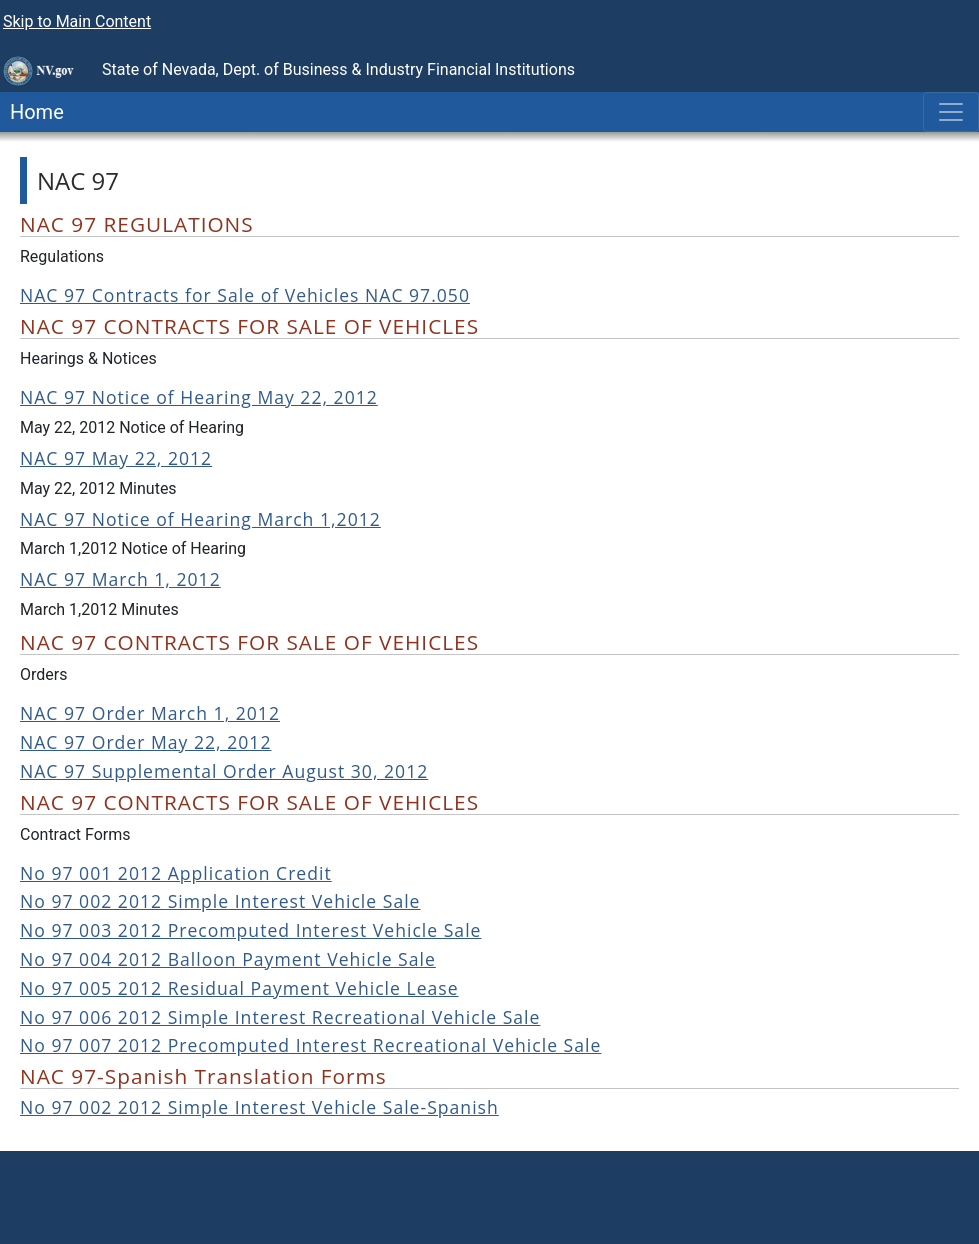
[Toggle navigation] (951, 112)
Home (32, 112)
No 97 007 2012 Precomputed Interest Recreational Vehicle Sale (310, 1045)
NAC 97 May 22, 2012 (116, 458)
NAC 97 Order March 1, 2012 (150, 713)
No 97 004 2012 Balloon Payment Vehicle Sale (228, 959)
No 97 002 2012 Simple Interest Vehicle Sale (220, 901)
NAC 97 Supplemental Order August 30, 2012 (224, 771)
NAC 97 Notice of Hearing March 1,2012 (200, 519)
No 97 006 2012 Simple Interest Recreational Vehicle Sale (280, 1017)
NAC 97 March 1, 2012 (120, 579)
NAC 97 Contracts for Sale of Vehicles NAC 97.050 (245, 295)
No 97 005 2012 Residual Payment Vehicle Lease (239, 988)
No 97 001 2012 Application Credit (176, 873)
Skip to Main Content (77, 21)
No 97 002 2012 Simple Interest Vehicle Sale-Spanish (259, 1107)
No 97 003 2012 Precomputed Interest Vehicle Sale (250, 930)
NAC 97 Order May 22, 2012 (145, 742)
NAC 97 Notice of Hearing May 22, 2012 (199, 397)
